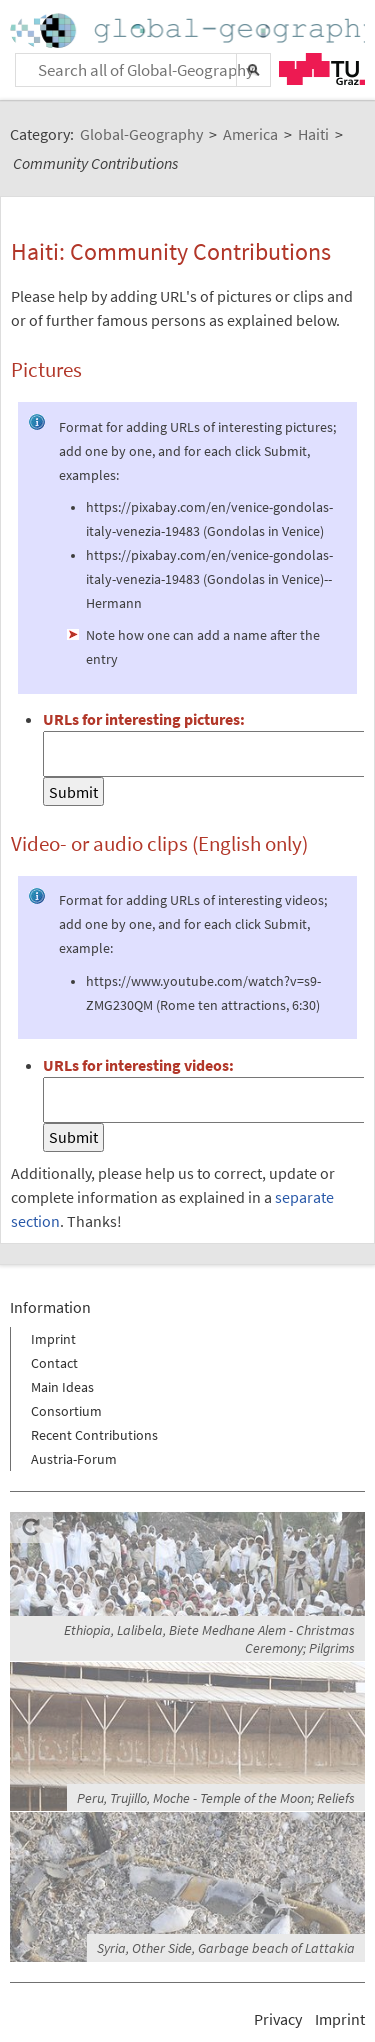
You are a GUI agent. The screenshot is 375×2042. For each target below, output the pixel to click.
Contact (54, 1363)
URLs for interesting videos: (138, 1065)
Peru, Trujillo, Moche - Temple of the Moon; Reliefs (216, 1798)
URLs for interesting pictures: (144, 719)
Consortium (66, 1411)
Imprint (53, 1339)
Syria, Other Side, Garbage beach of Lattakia (226, 1948)
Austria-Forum (74, 1459)
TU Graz (322, 69)
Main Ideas (62, 1387)
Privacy (278, 2019)
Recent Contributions (94, 1435)
